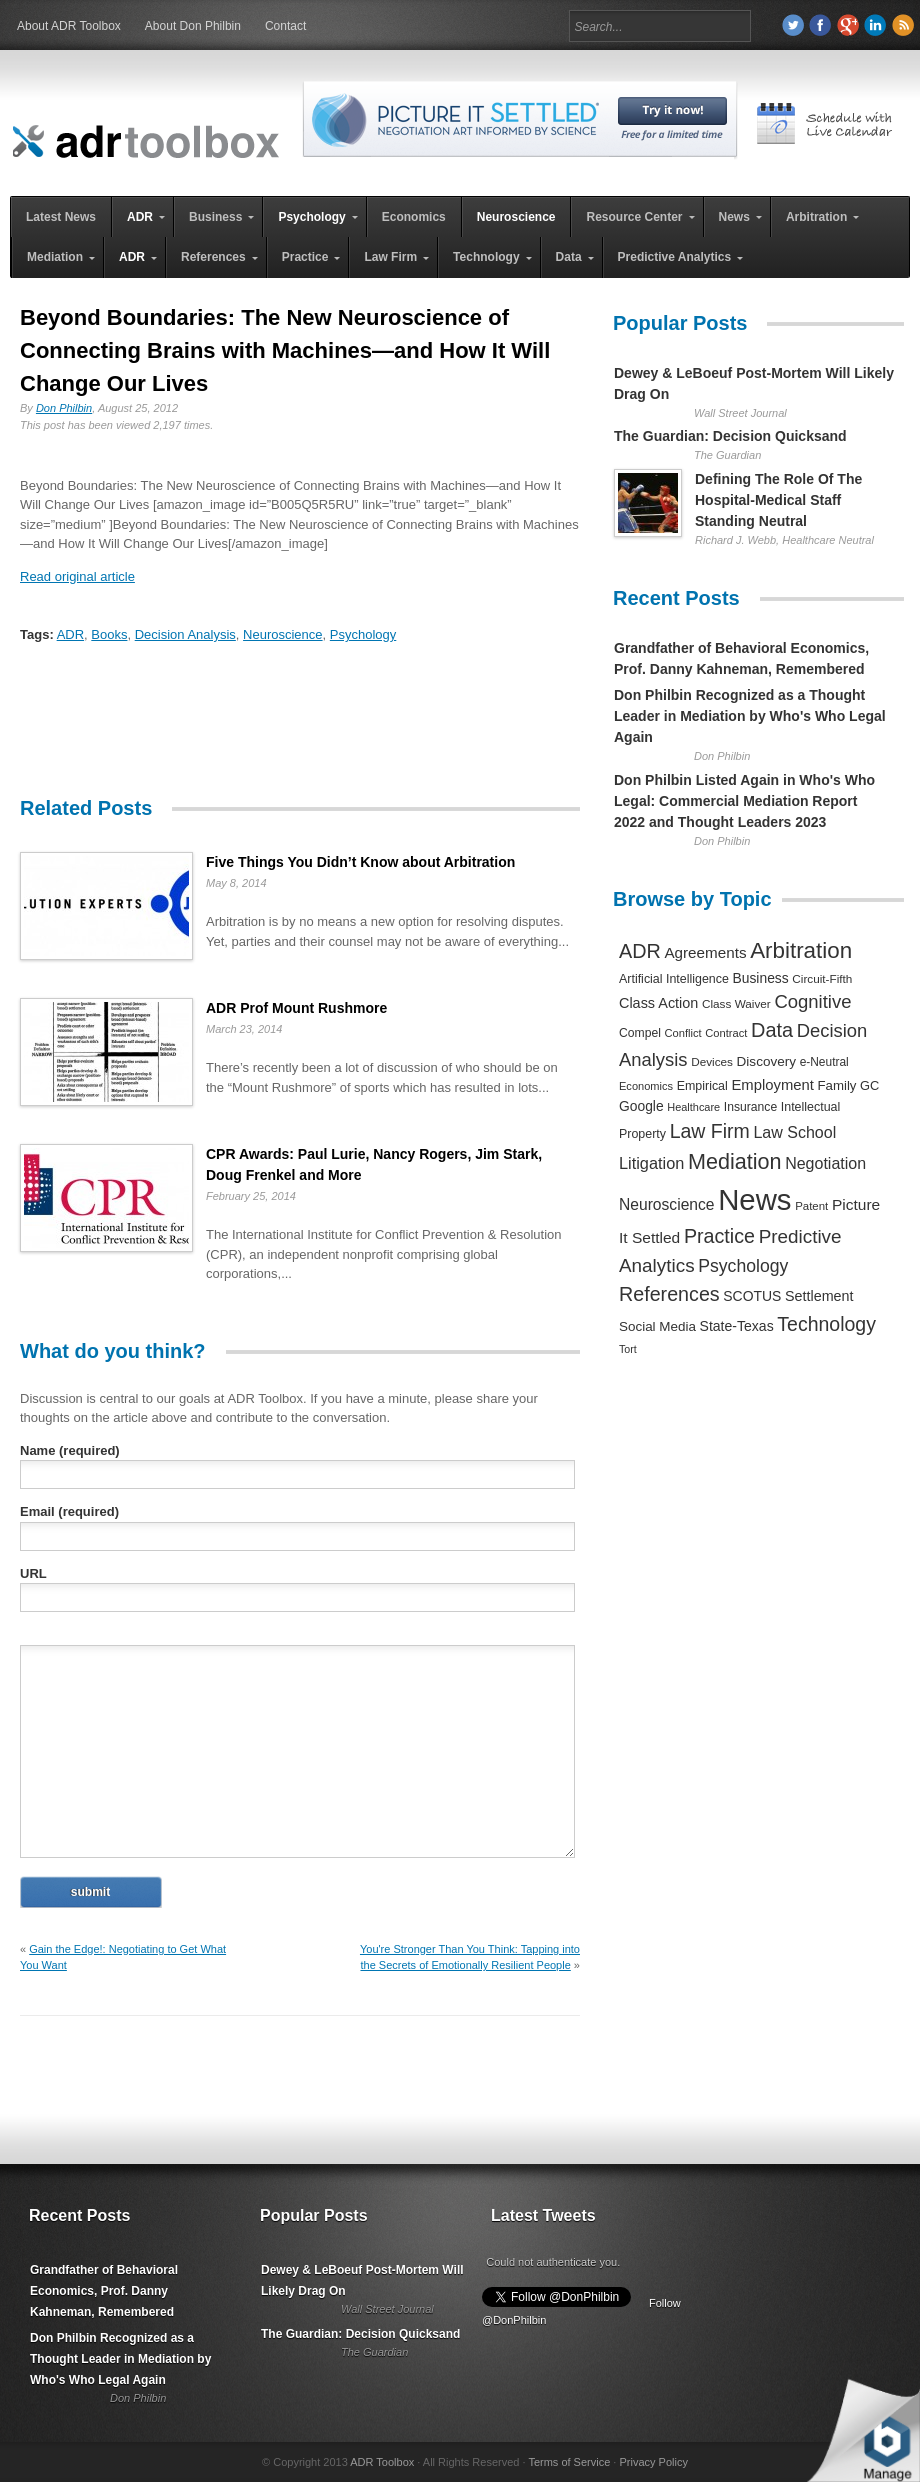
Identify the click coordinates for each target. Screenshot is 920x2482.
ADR (70, 634)
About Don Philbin (193, 26)
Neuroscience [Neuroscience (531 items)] (667, 1204)
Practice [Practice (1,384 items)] (719, 1236)
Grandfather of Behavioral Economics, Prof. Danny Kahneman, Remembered (104, 2291)
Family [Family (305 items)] (836, 1085)
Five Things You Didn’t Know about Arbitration (360, 862)
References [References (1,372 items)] (669, 1294)
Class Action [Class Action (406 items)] (658, 1003)
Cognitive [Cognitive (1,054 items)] (812, 1001)
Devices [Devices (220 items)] (712, 1061)
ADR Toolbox (382, 2462)
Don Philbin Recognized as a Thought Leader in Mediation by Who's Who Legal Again (750, 716)
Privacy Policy (653, 2462)
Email (69, 1511)
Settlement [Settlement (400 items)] (819, 1296)
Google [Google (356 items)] (641, 1106)
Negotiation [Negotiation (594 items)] (825, 1163)
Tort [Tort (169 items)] (628, 1349)
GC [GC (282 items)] (869, 1085)
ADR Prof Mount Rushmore (296, 1008)
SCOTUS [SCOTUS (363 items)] (752, 1296)
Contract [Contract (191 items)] (726, 1033)
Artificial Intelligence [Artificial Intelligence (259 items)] (674, 979)
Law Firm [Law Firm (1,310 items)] (710, 1131)
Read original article (77, 576)
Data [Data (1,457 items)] (772, 1030)
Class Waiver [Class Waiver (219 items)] (736, 1003)
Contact (285, 26)
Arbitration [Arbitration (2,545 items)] (801, 950)
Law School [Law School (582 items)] (794, 1132)
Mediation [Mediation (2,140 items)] (735, 1161)
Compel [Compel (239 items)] (640, 1033)
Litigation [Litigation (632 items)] (651, 1163)
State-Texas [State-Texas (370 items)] (737, 1326)
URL (33, 1573)
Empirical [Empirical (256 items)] (702, 1086)
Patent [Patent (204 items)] (811, 1206)
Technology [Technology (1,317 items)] (826, 1324)
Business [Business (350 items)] (761, 978)
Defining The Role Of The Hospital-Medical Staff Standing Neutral (778, 500)
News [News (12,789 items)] (754, 1199)
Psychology (363, 634)
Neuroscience (283, 634)
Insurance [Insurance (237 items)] (750, 1107)
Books (109, 634)
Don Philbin (64, 408)
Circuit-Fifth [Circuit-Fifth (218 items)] (822, 978)
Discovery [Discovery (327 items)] (766, 1061)
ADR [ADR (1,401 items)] (640, 951)
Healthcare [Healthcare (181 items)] (693, 1107)
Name (70, 1450)
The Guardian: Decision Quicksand (730, 436)
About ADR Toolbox (69, 26)
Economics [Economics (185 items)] (646, 1086)
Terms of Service (569, 2462)
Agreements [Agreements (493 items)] (705, 952)
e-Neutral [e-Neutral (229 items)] (824, 1062)
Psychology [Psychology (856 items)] (743, 1266)
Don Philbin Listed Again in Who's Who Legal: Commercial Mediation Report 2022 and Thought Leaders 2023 (744, 801)
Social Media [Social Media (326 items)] (657, 1326)
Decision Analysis (185, 634)
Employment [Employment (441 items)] (772, 1085)
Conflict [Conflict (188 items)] (682, 1033)
